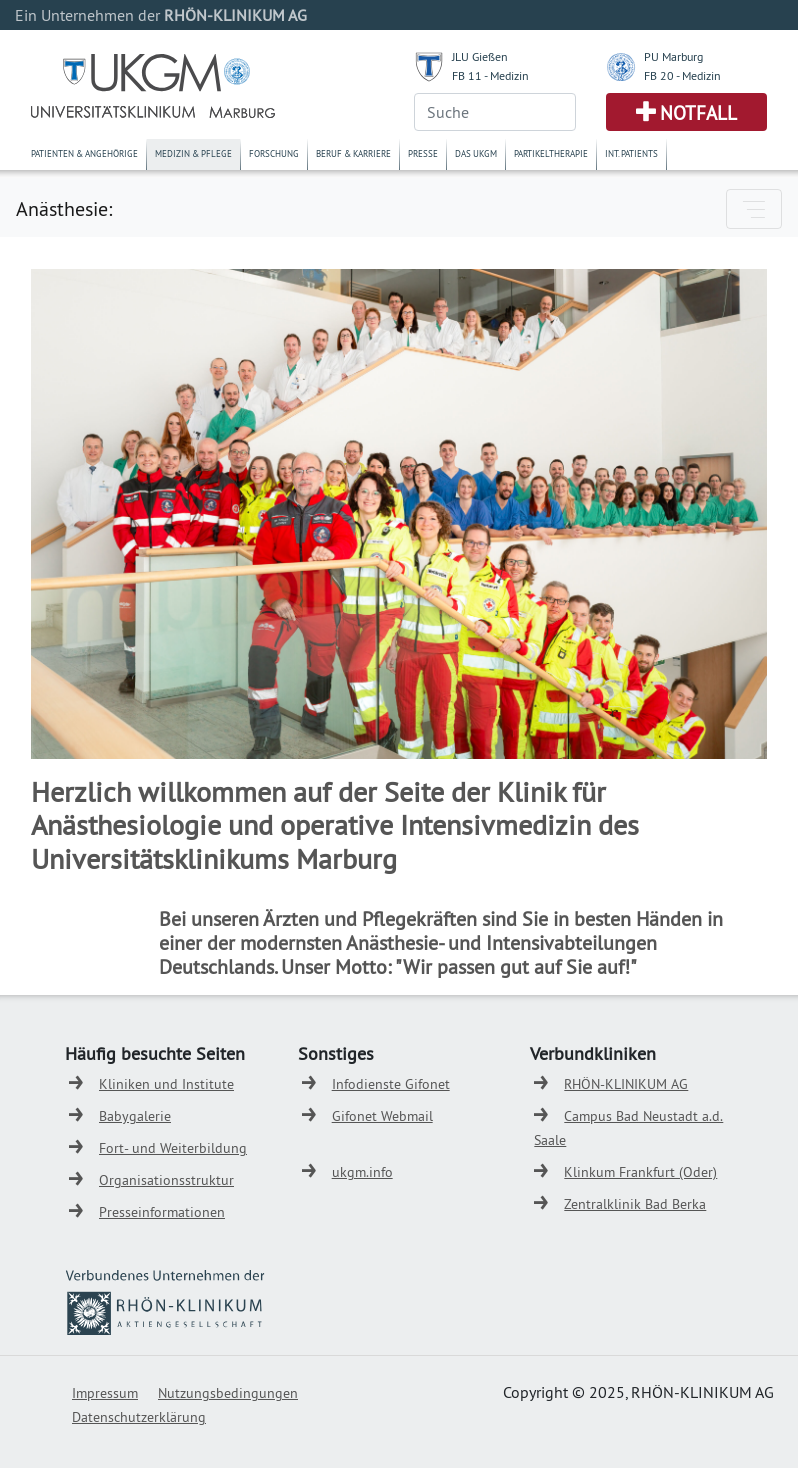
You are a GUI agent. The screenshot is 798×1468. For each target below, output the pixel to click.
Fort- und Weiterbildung (173, 1148)
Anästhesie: (64, 208)
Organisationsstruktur (166, 1180)
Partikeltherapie (551, 153)
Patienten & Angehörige (84, 153)
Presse (423, 153)
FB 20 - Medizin (682, 75)
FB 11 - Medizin (490, 75)
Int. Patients (631, 153)
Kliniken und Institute (166, 1084)
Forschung (274, 153)
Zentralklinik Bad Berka (635, 1204)
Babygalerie (135, 1116)
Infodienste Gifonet (391, 1084)
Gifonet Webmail (382, 1116)
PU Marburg (673, 56)
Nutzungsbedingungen (228, 1393)
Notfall (698, 113)
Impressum (105, 1393)
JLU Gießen (480, 56)
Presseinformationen (162, 1212)
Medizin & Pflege (193, 153)
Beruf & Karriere (353, 153)
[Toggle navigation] (754, 209)
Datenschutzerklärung (139, 1417)
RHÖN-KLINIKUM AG (626, 1084)
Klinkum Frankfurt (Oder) (640, 1172)
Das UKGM (476, 153)
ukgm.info (362, 1172)
